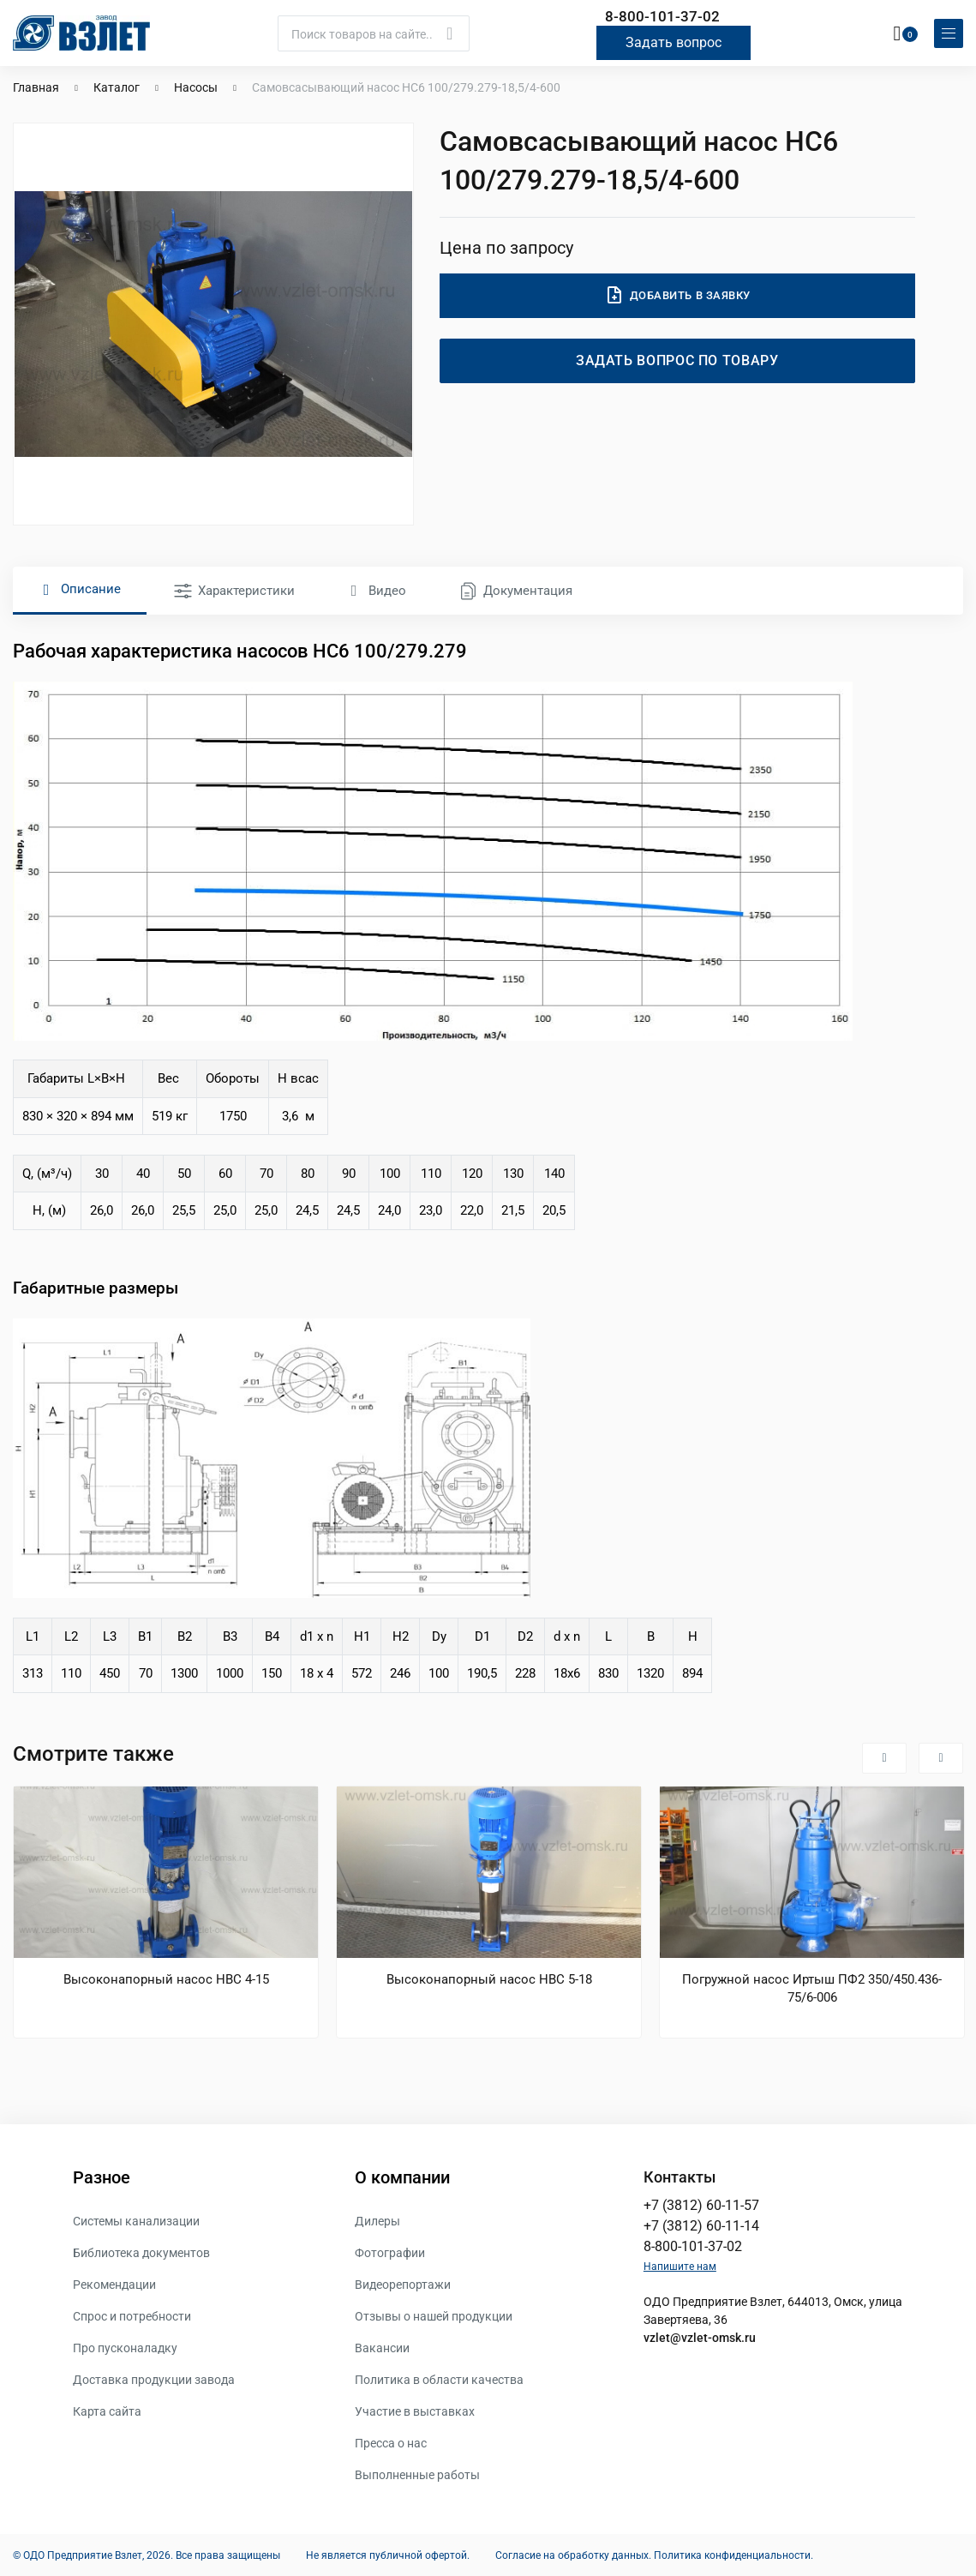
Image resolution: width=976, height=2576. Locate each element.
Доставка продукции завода (154, 2379)
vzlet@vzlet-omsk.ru (700, 2337)
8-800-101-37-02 (662, 16)
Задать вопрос (674, 41)
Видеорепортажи (403, 2284)
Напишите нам (680, 2266)
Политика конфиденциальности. (733, 2555)
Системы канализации (136, 2220)
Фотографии (390, 2252)
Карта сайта (107, 2410)
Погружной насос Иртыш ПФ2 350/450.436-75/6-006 (812, 1988)
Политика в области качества (439, 2379)
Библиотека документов (141, 2252)
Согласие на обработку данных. (573, 2555)
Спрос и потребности (132, 2315)
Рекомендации (114, 2284)
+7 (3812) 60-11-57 (701, 2204)
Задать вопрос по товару (677, 359)
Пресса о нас (391, 2442)
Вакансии (382, 2347)
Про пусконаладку (125, 2347)
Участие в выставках (415, 2410)
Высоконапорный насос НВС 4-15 (166, 1978)
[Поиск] (374, 33)
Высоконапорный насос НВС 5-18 (489, 1978)
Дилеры (377, 2220)
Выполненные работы (417, 2474)
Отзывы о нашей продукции (433, 2315)
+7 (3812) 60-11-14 (701, 2225)
